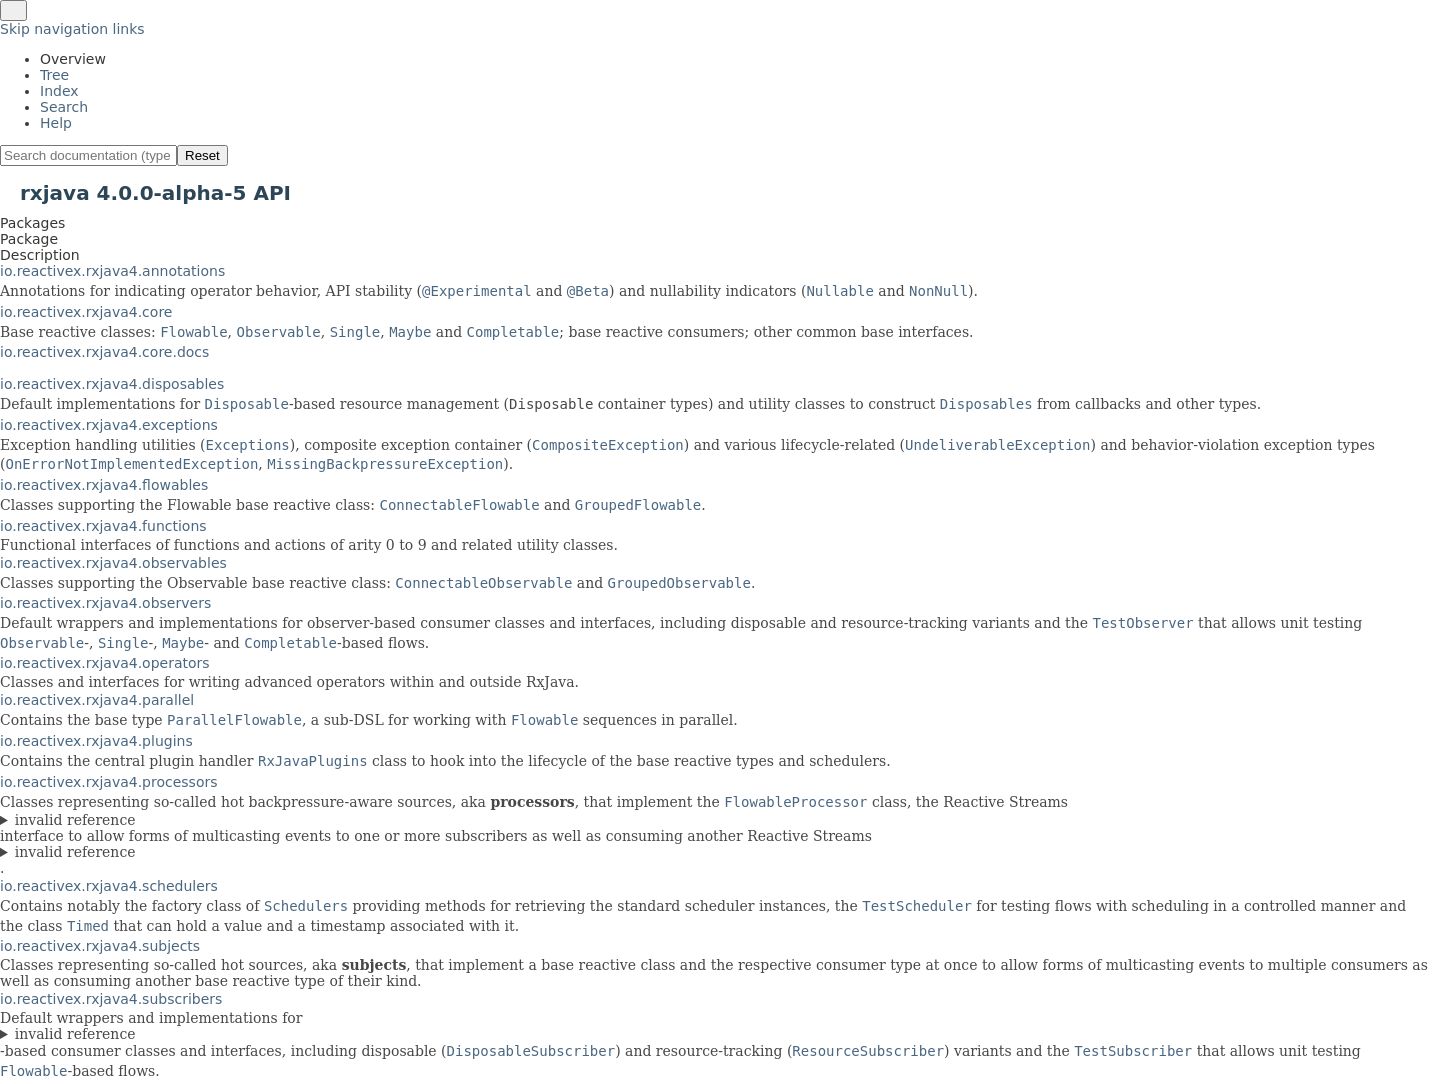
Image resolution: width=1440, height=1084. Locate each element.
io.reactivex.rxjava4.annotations (112, 271)
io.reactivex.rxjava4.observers (105, 603)
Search (64, 107)
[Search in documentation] (88, 155)
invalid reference (75, 820)
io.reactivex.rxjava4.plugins (96, 741)
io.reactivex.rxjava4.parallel (97, 700)
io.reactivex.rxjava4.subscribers (111, 999)
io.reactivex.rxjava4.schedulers (109, 886)
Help (56, 123)
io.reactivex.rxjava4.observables (113, 563)
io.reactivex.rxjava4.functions (103, 526)
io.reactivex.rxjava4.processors (109, 782)
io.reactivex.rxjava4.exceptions (109, 425)
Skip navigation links (72, 29)
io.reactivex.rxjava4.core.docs (104, 352)
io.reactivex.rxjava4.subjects (100, 946)
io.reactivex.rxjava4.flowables (104, 485)
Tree (54, 75)
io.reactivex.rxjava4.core (86, 312)
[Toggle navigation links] (13, 10)
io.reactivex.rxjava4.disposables (112, 384)
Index (59, 91)
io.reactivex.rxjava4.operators (105, 663)
